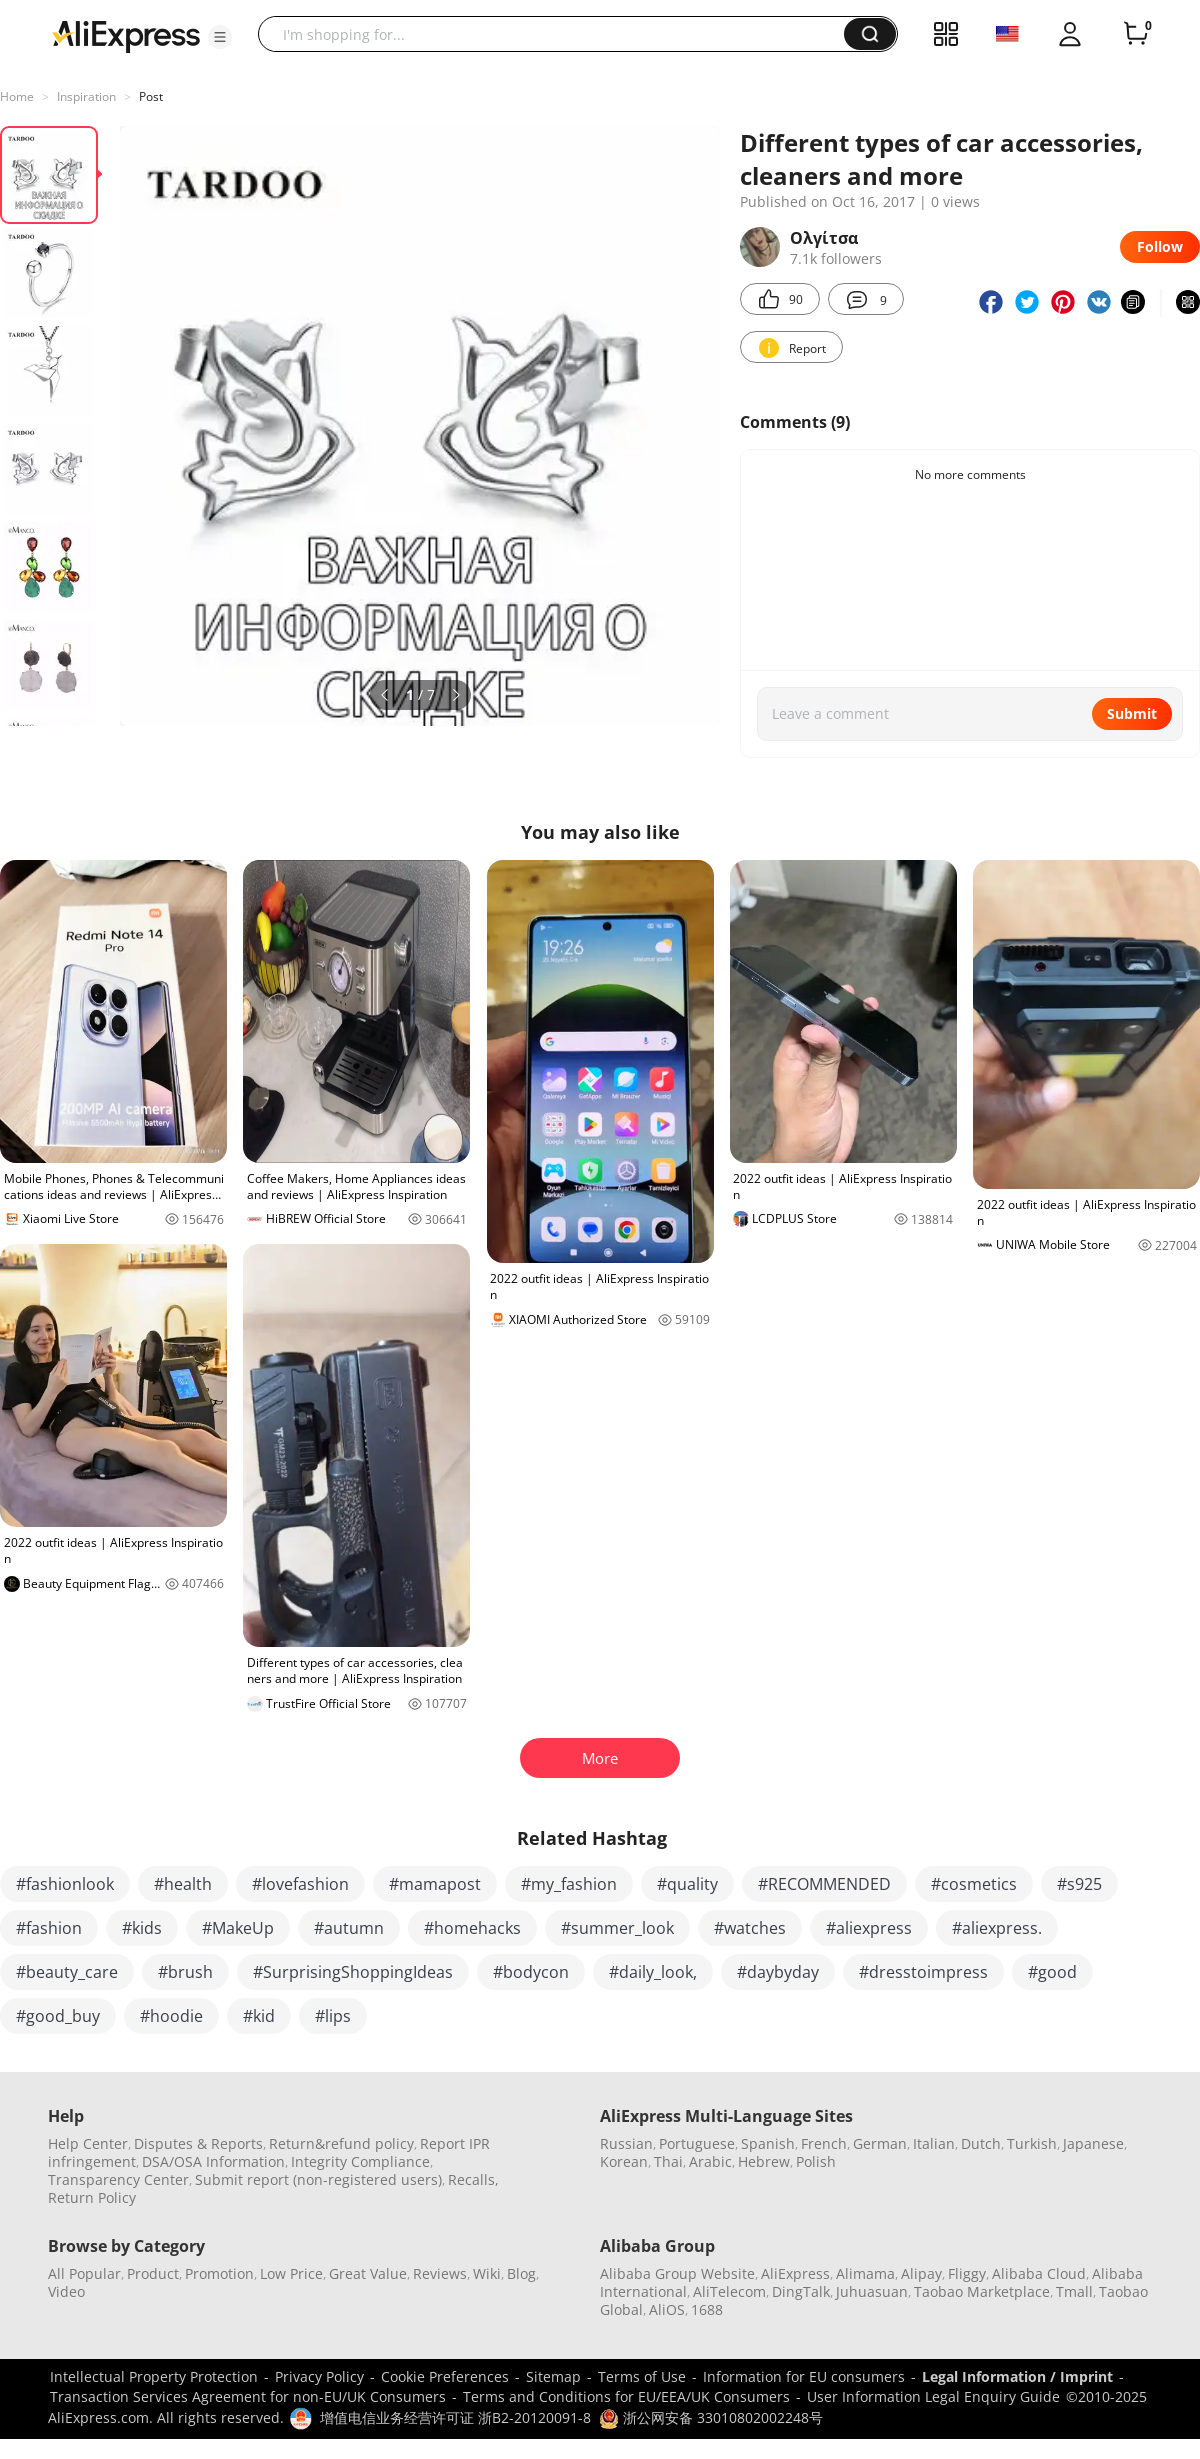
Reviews (440, 2273)
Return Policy (92, 2197)
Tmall (1074, 2291)
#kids (142, 1928)
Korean (624, 2161)
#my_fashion (569, 1884)
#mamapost (435, 1884)
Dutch (981, 2143)
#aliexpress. (997, 1928)
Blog (521, 2273)
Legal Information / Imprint (1017, 2376)
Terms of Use (642, 2376)
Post (151, 96)
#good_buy (58, 2016)
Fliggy (967, 2273)
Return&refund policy (341, 2143)
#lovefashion (300, 1884)
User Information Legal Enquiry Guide (933, 2396)
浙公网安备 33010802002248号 (711, 2417)
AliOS (667, 2309)
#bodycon (531, 1972)
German (880, 2143)
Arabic (710, 2161)
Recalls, (473, 2179)
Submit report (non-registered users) (318, 2179)
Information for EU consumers (804, 2376)
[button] (220, 37)
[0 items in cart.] (1136, 34)
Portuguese (697, 2143)
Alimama (865, 2273)
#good (1052, 1972)
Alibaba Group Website (677, 2273)
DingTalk (801, 2291)
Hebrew (764, 2161)
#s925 (1079, 1884)
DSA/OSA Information (213, 2161)
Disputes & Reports (198, 2143)
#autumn (349, 1928)
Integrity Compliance (360, 2161)
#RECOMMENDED (824, 1884)
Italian (934, 2143)
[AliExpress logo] (126, 35)
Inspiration (86, 96)
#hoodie (171, 2016)
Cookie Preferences (445, 2376)
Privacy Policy (319, 2376)
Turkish (1032, 2143)
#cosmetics (974, 1884)
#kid (259, 2016)
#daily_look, (653, 1972)
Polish (816, 2161)
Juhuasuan (872, 2291)
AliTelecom (729, 2291)
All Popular (84, 2273)
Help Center (88, 2143)
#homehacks (472, 1928)
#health (183, 1884)
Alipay (921, 2273)
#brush (185, 1972)
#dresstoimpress (923, 1972)
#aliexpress (869, 1928)
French (824, 2143)
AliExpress (795, 2273)
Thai (668, 2161)
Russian (626, 2143)
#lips (333, 2016)
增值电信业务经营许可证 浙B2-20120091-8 (455, 2417)
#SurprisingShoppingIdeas (353, 1972)
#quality (687, 1884)
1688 (707, 2309)
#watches (750, 1928)
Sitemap (553, 2376)
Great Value (368, 2273)
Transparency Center (118, 2179)
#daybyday (778, 1972)
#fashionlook (65, 1884)
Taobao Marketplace (982, 2291)
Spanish (768, 2143)
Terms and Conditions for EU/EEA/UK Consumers (626, 2396)
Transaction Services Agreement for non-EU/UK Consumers (248, 2396)
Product (153, 2273)
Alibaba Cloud (1039, 2273)
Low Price (291, 2273)
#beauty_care (67, 1972)
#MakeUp (238, 1928)
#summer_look (617, 1928)
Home (17, 96)
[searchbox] (558, 34)
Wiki (487, 2273)
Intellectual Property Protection (154, 2376)
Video (66, 2291)
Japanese (1093, 2143)
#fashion (49, 1928)
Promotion (219, 2273)
